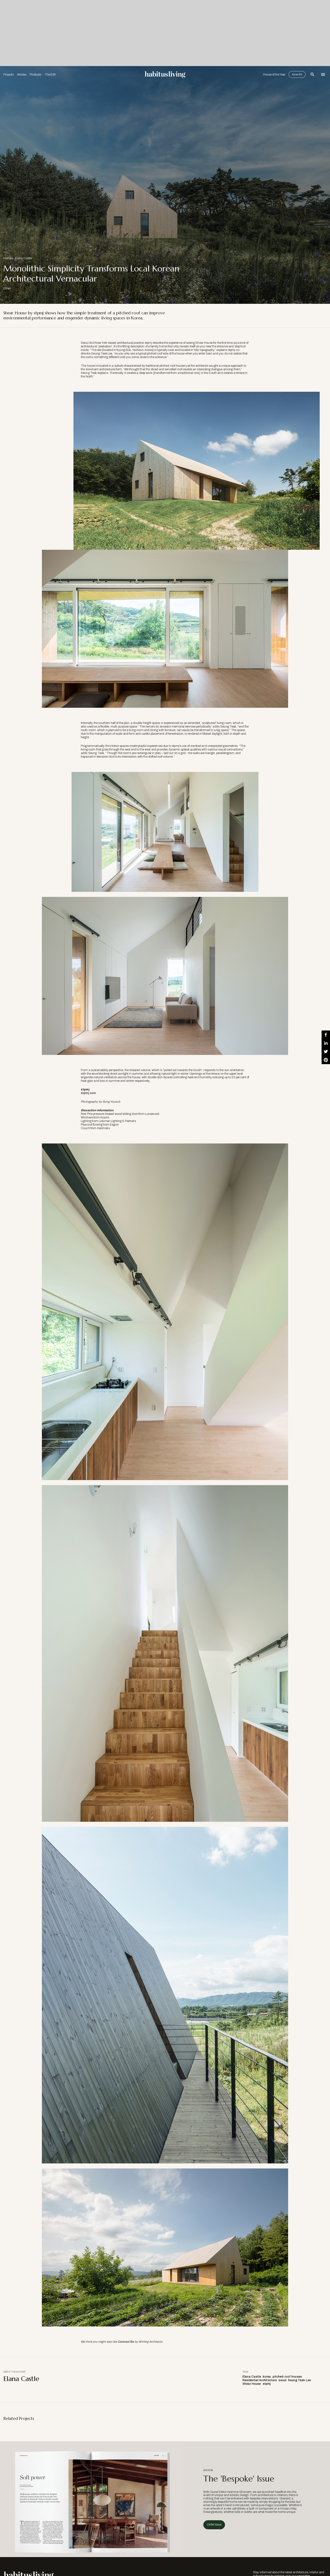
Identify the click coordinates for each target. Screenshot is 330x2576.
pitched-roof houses (287, 2376)
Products (35, 74)
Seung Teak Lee (299, 2380)
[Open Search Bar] (312, 74)
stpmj (267, 2383)
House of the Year (274, 74)
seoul (282, 2380)
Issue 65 (297, 74)
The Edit (50, 74)
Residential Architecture (259, 2380)
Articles (21, 74)
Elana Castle (23, 258)
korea (267, 2376)
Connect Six (126, 2341)
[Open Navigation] (323, 74)
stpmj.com (88, 1093)
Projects (8, 74)
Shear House (251, 2383)
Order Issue (214, 2524)
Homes (8, 258)
